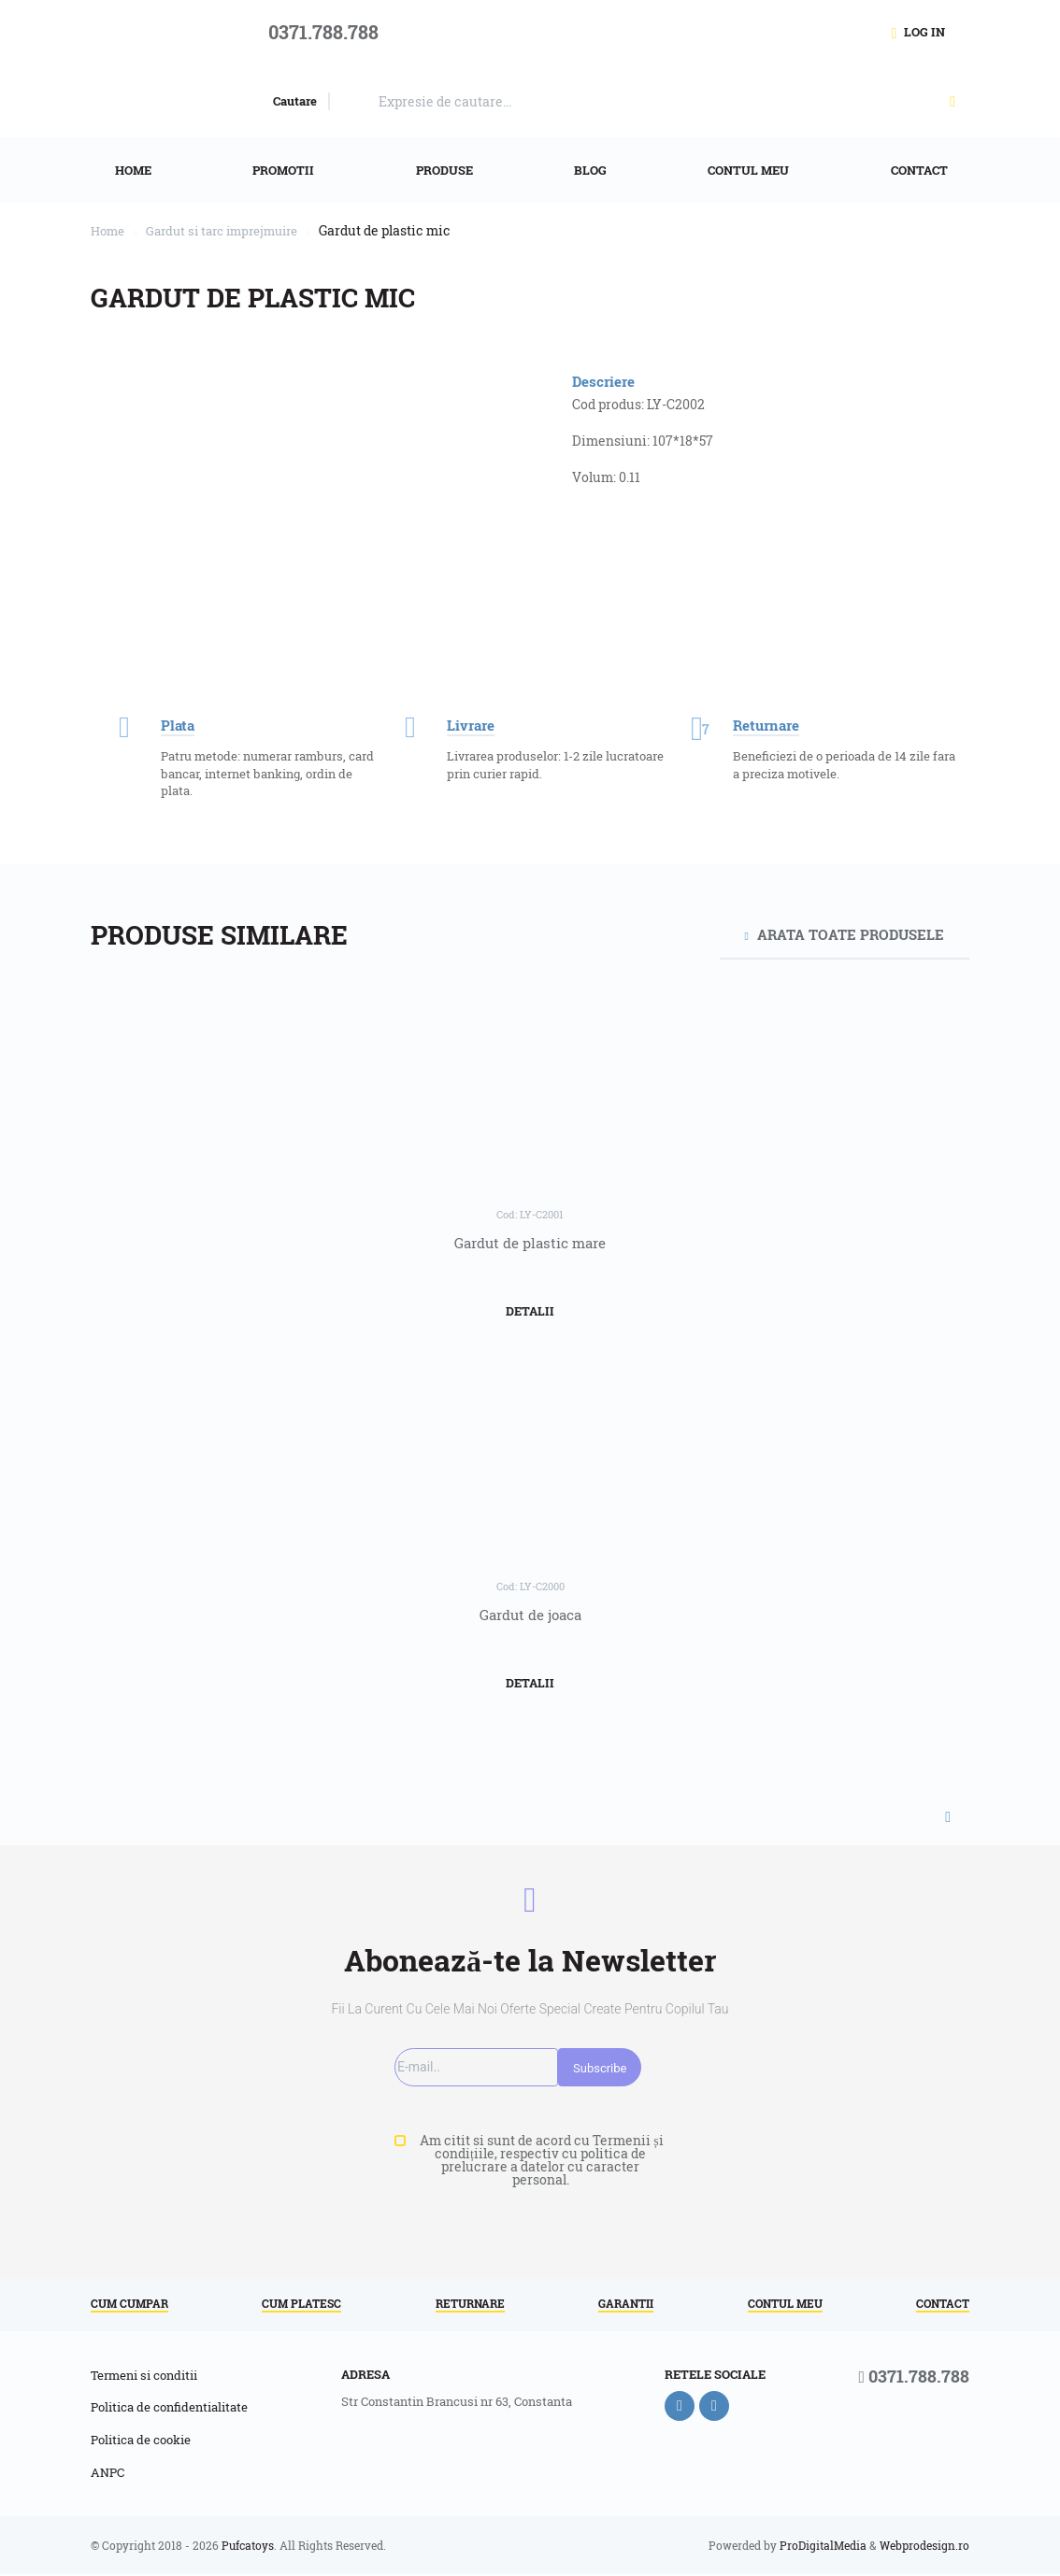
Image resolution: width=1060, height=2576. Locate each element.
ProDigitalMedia (823, 2547)
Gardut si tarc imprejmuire (233, 230)
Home (109, 230)
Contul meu (785, 2304)
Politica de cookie (141, 2441)
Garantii (625, 2304)
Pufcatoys (248, 2547)
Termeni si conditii (144, 2376)
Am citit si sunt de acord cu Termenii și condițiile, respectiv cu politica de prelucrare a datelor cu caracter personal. (540, 2160)
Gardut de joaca (530, 1614)
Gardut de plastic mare (530, 1242)
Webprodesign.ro (924, 2547)
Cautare (295, 101)
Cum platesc (301, 2304)
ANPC (107, 2474)
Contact (942, 2304)
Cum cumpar (129, 2304)
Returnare (470, 2304)
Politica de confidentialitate (169, 2408)
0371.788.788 (913, 2378)
